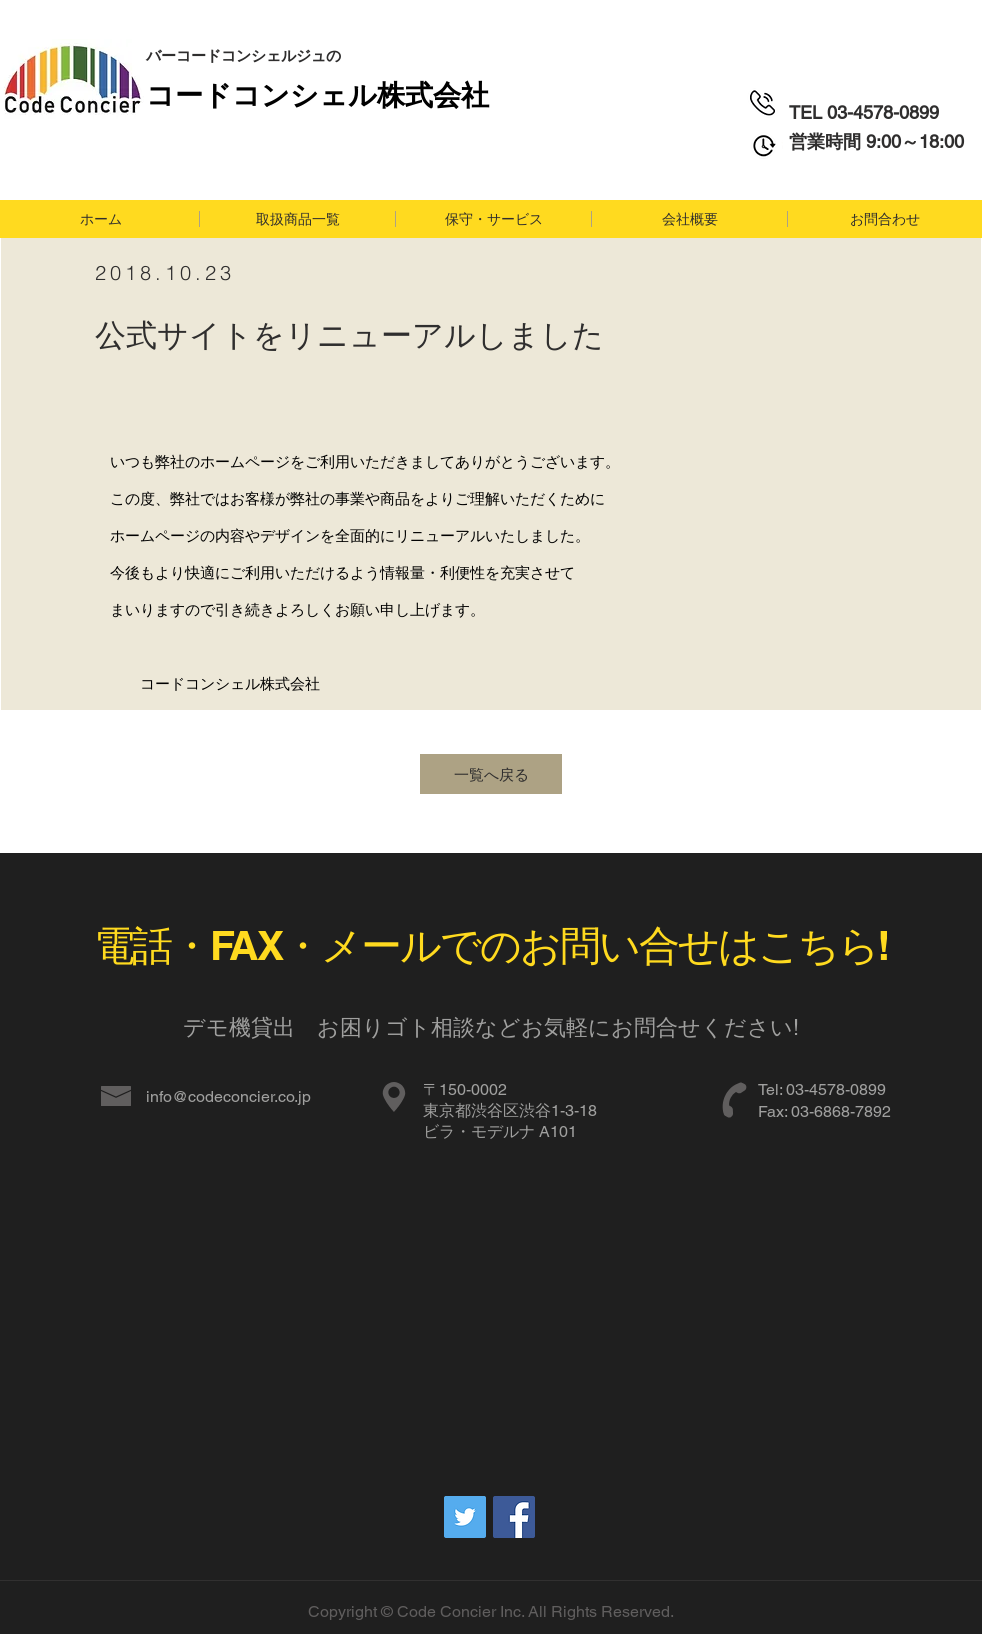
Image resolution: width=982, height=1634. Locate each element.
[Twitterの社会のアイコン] (465, 1517)
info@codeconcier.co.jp (228, 1096)
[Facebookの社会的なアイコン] (514, 1517)
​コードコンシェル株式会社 (317, 93)
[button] (297, 219)
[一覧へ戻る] (491, 774)
